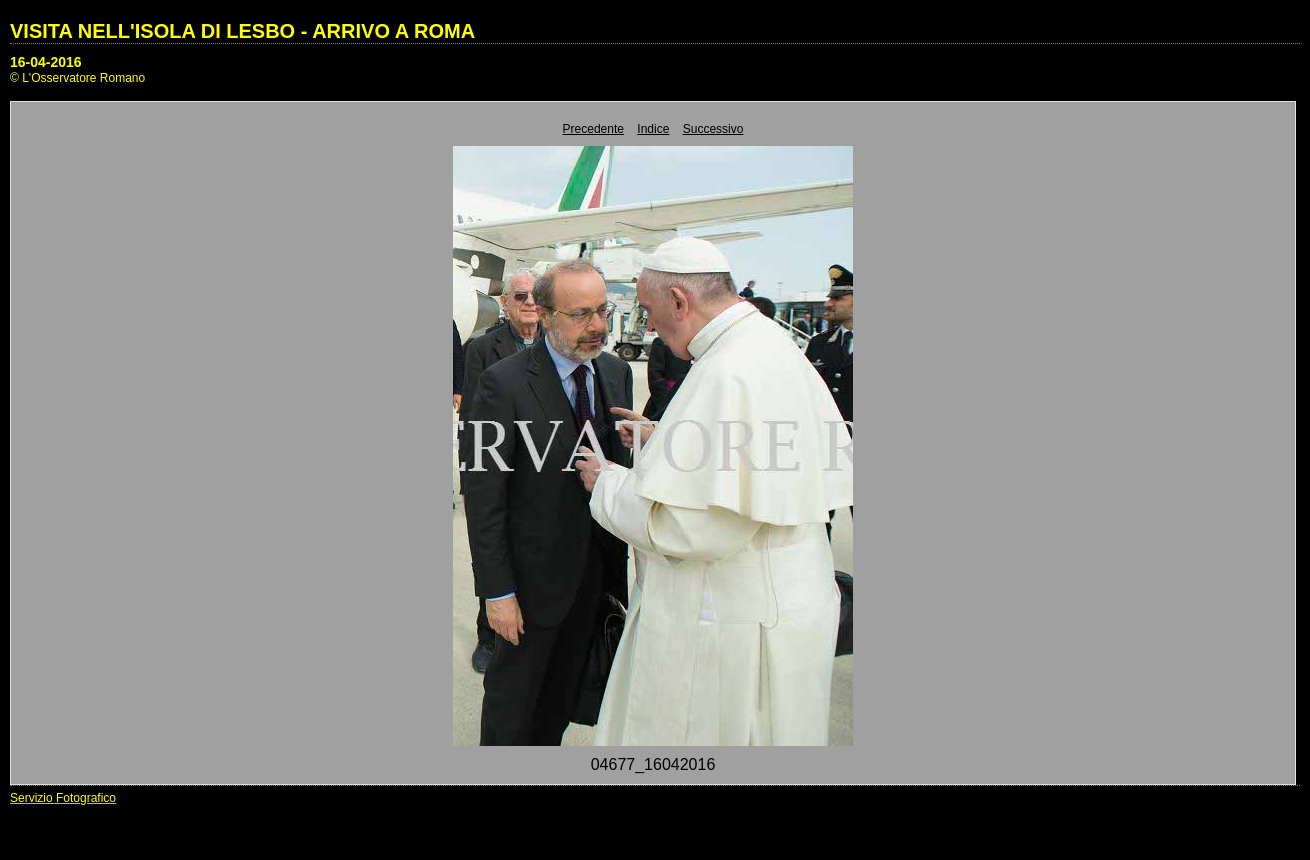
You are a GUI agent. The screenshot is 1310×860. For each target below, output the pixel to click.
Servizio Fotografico (63, 798)
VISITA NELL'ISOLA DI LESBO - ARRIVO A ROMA (242, 31)
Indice (653, 129)
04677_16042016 (653, 764)
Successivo (713, 129)
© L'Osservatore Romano (77, 78)
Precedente (593, 129)
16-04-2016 (46, 62)
